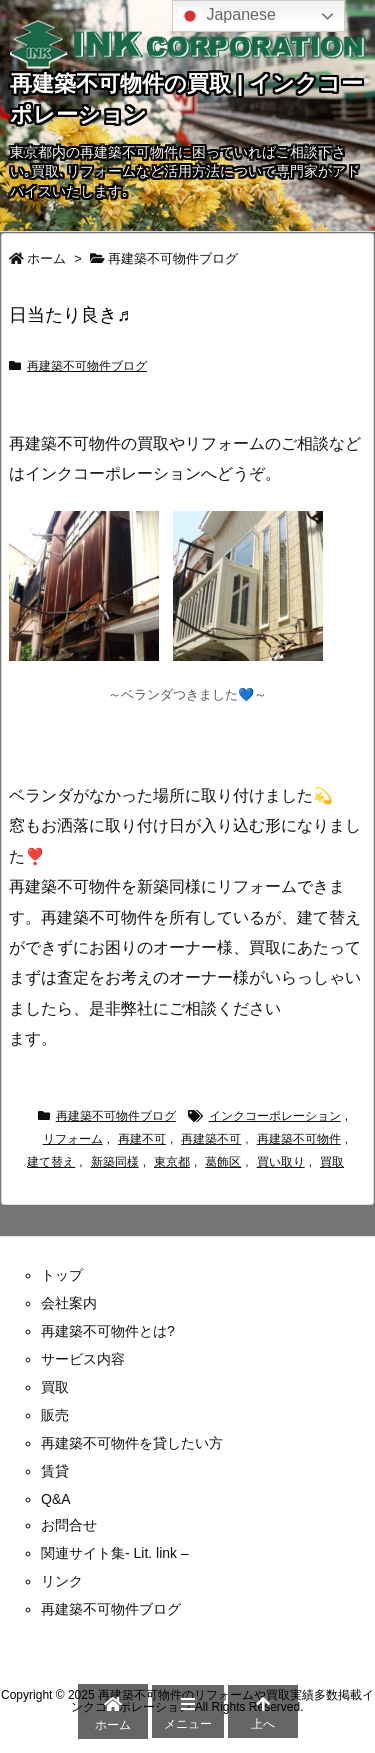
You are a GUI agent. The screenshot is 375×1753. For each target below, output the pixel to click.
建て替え (51, 1162)
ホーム (46, 258)
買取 (332, 1162)
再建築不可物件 (299, 1139)
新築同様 (115, 1162)
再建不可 (142, 1139)
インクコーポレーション (275, 1116)
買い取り (281, 1162)
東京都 (172, 1162)
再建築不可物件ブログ (173, 258)
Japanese (227, 16)
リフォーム (73, 1139)
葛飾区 (223, 1162)
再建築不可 (211, 1139)
